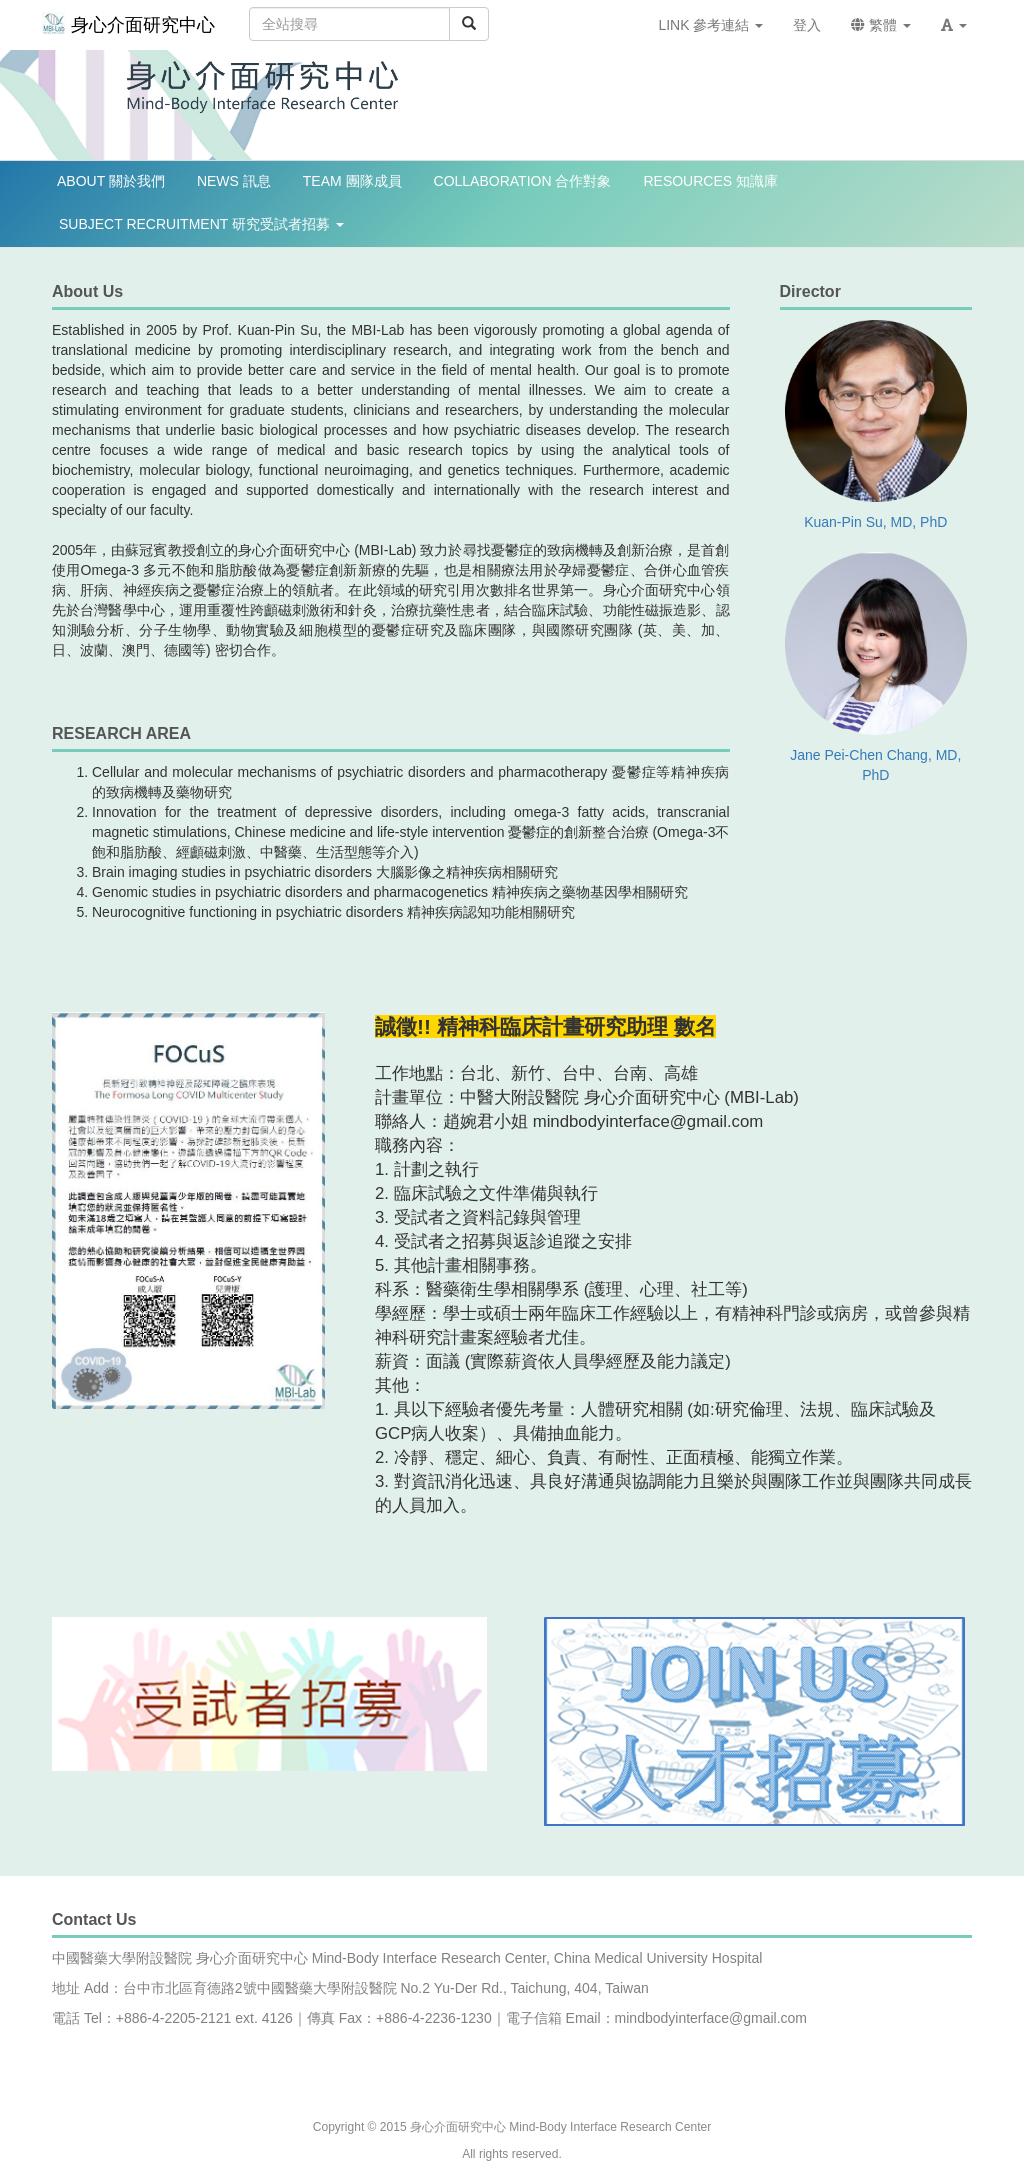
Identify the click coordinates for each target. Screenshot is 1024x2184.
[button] (954, 25)
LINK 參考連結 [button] (710, 25)
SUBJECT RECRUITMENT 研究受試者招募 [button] (201, 224)
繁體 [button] (881, 25)
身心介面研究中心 (128, 23)
